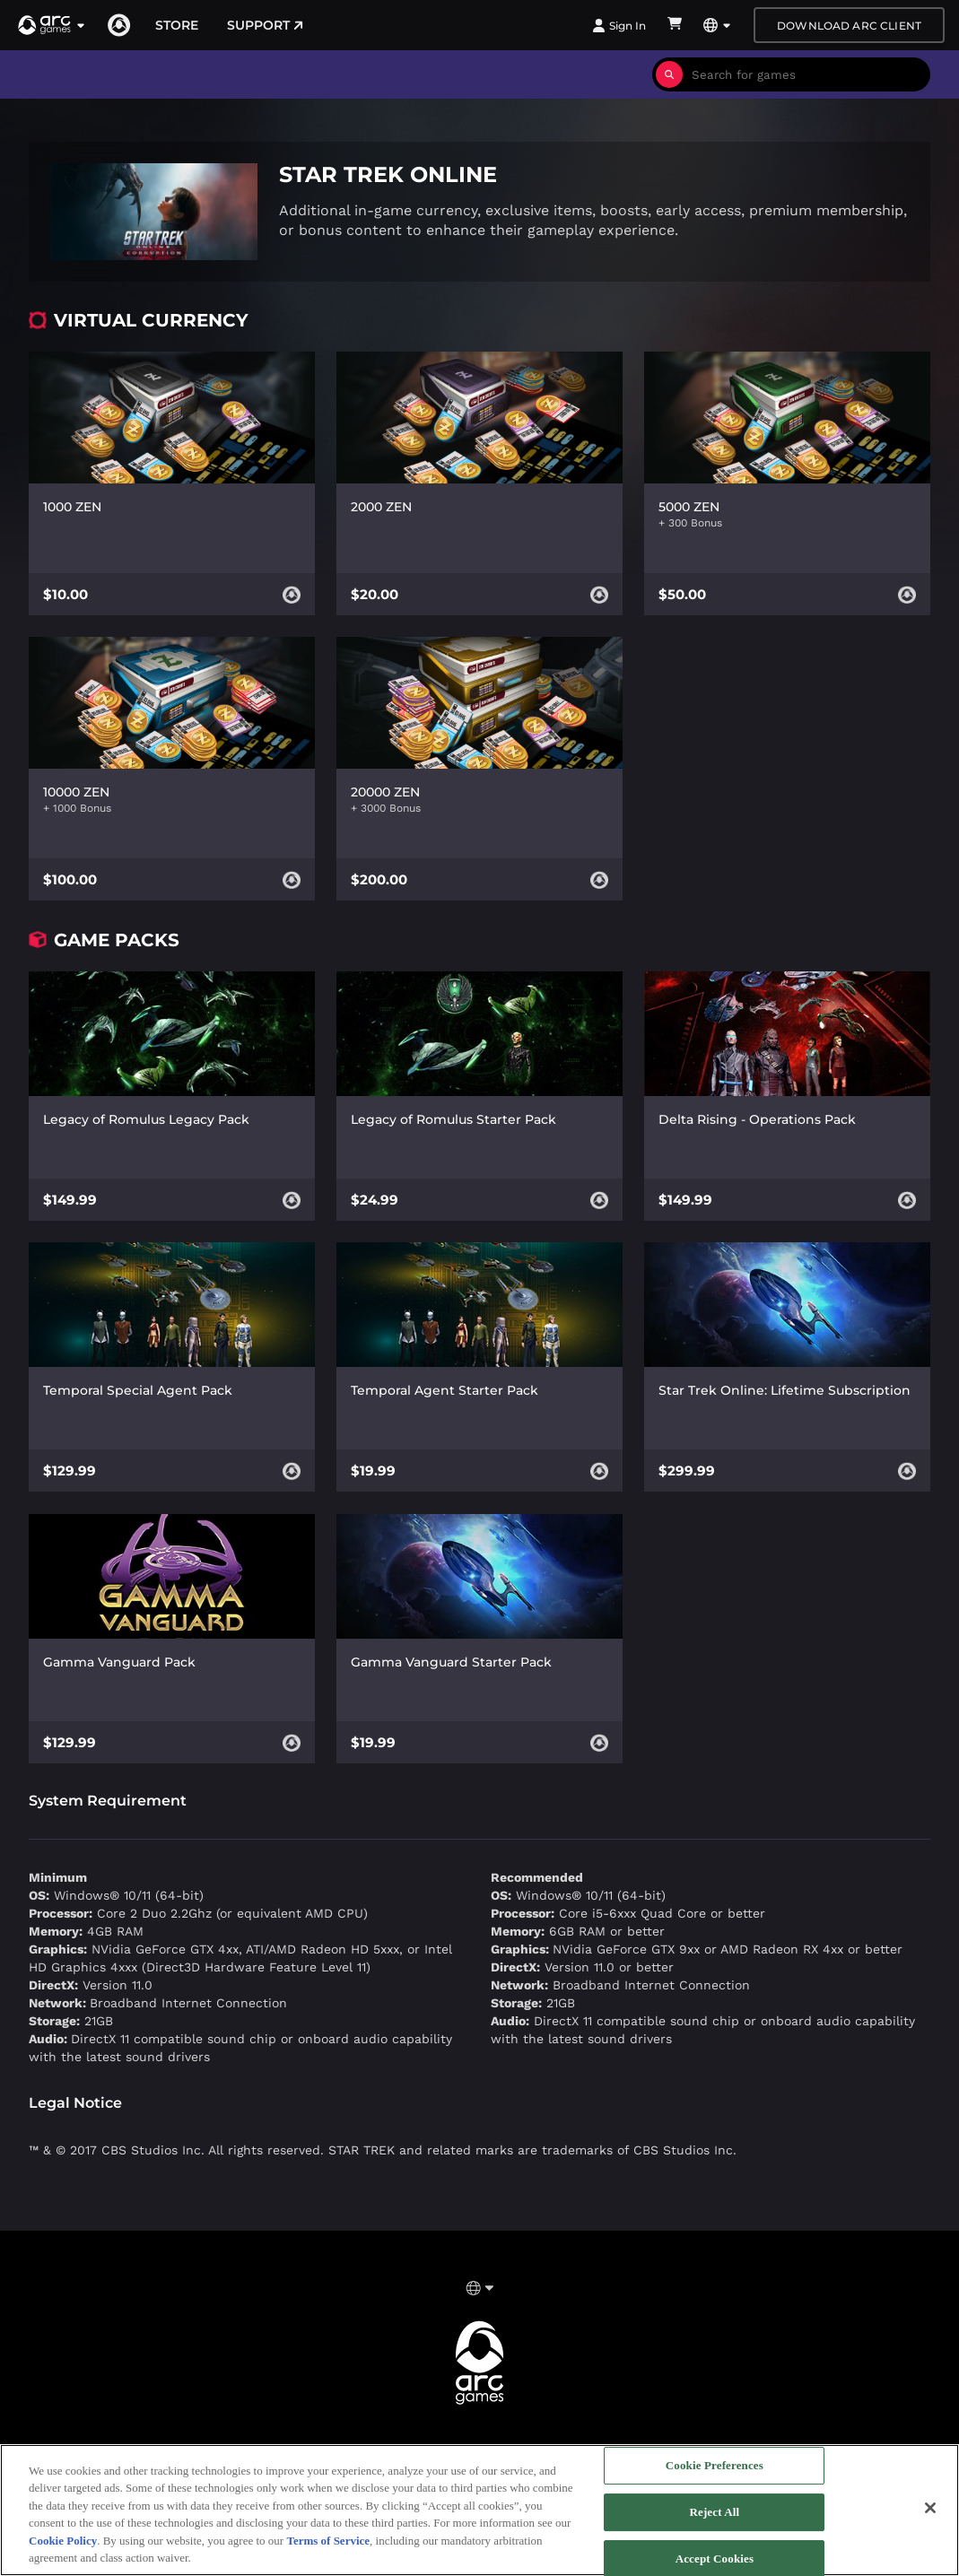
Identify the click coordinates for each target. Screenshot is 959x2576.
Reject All (714, 2512)
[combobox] (806, 74)
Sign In (619, 25)
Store (176, 25)
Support (265, 25)
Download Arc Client (849, 25)
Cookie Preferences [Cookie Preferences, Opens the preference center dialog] (714, 2466)
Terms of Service (328, 2540)
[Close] (930, 2508)
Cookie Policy (63, 2540)
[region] (479, 2510)
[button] (52, 25)
